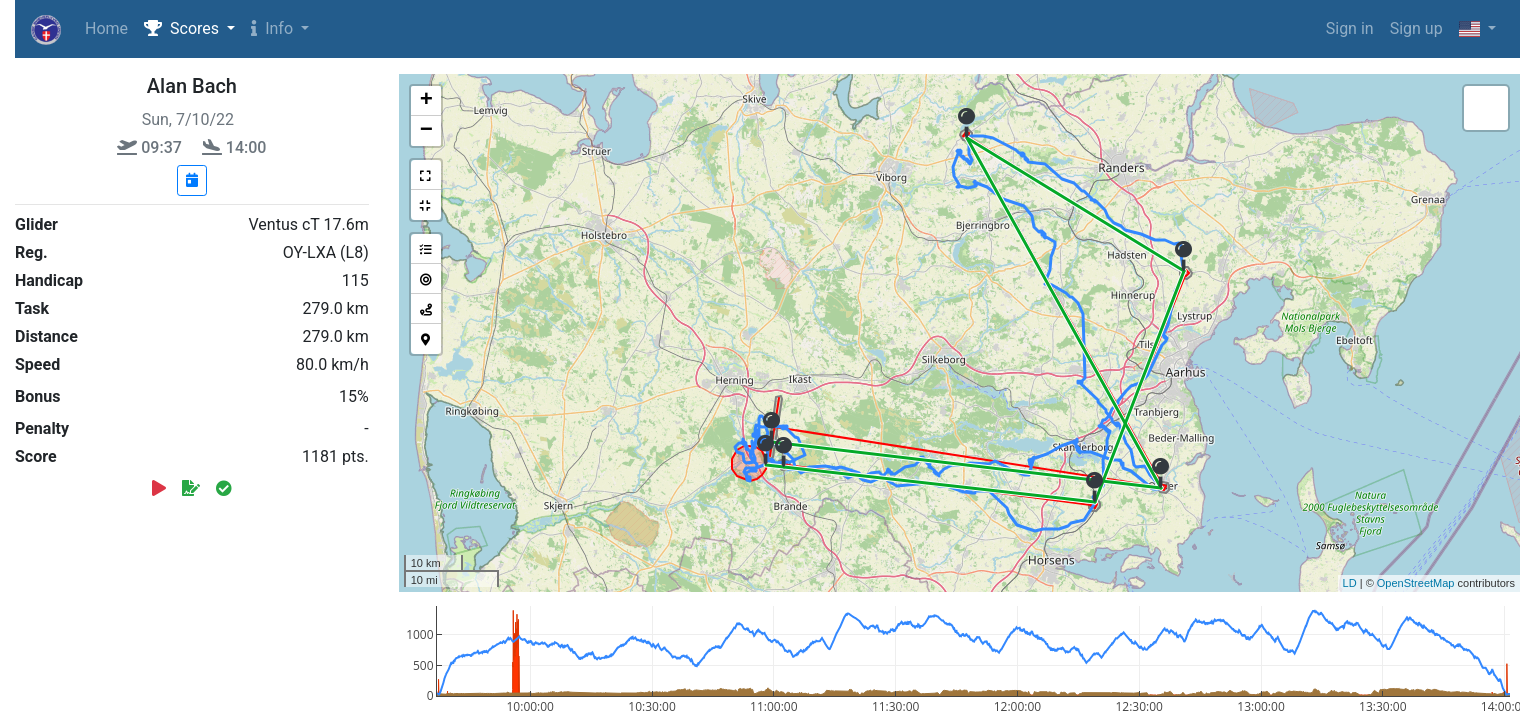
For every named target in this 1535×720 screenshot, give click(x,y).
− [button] (426, 131)
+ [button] (426, 101)
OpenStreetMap (1416, 583)
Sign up (1416, 28)
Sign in (1350, 28)
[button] (189, 29)
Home (106, 28)
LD (1350, 583)
